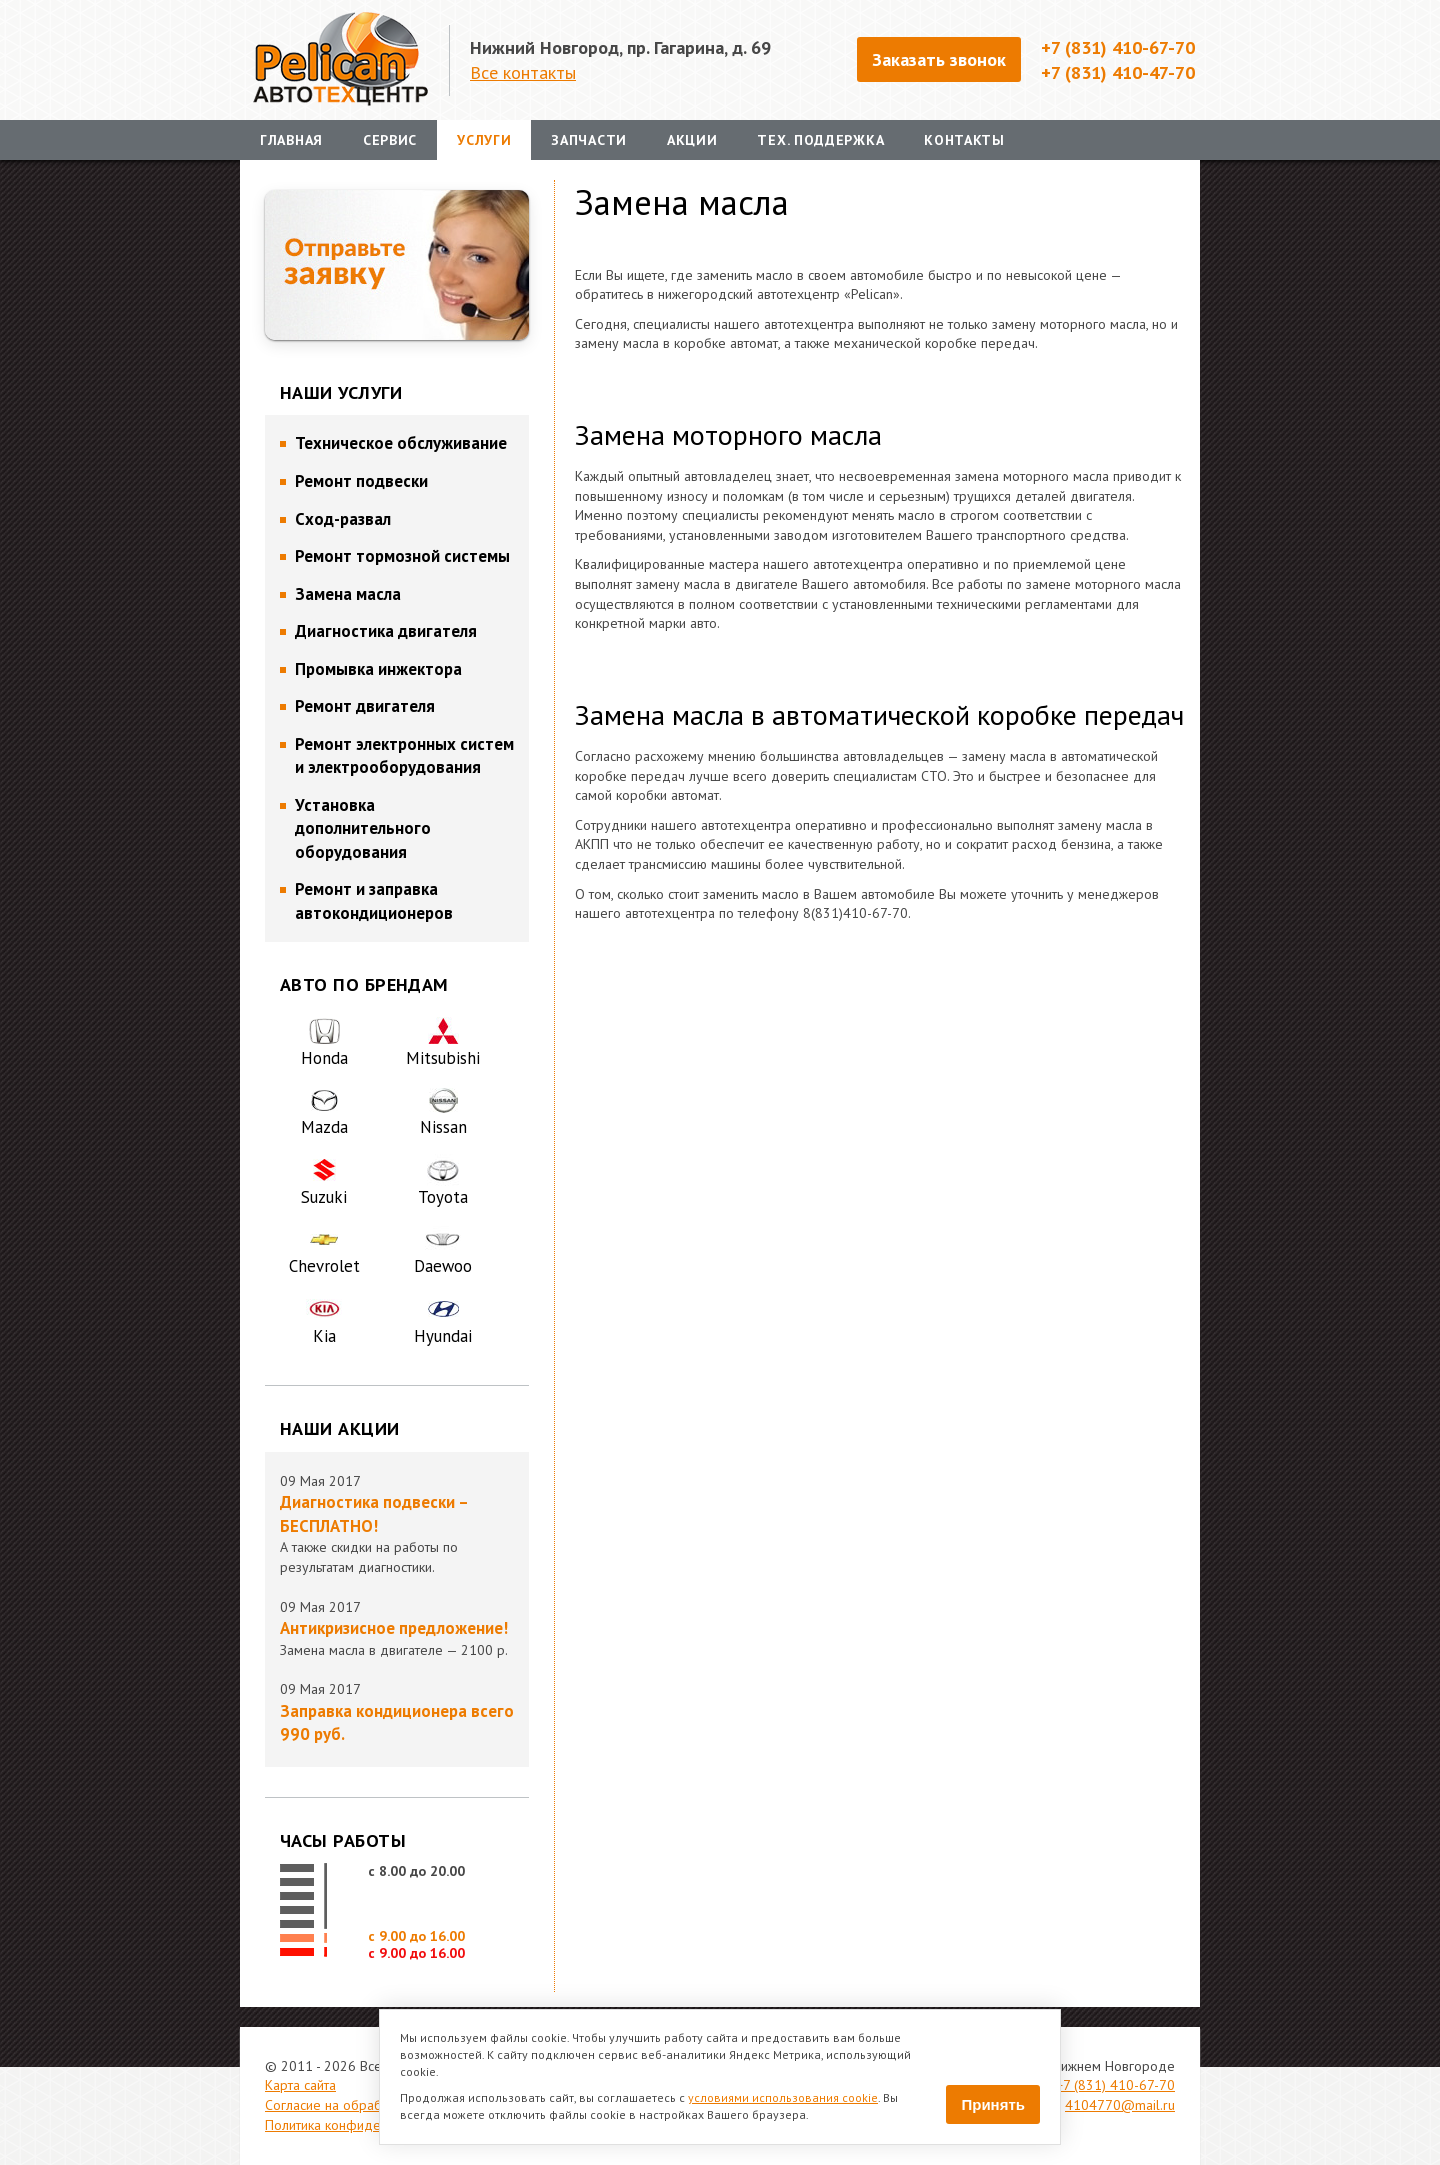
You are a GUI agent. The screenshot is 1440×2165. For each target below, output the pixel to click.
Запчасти (589, 140)
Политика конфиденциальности (360, 2125)
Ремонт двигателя (365, 706)
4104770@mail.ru (1120, 2105)
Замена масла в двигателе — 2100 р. (397, 1638)
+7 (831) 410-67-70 (1115, 2085)
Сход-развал (343, 519)
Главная (291, 140)
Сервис (390, 140)
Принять (993, 2104)
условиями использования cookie (783, 2097)
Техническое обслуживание (401, 443)
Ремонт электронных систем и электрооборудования (404, 756)
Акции (692, 140)
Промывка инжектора (378, 669)
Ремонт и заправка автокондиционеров (374, 901)
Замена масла (348, 594)
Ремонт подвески (361, 481)
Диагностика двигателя (386, 631)
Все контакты (523, 72)
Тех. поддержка (820, 140)
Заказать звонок (939, 59)
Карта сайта (300, 2085)
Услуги (484, 140)
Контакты (964, 140)
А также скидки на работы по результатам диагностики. (397, 1533)
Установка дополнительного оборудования (363, 828)
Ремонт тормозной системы (402, 556)
